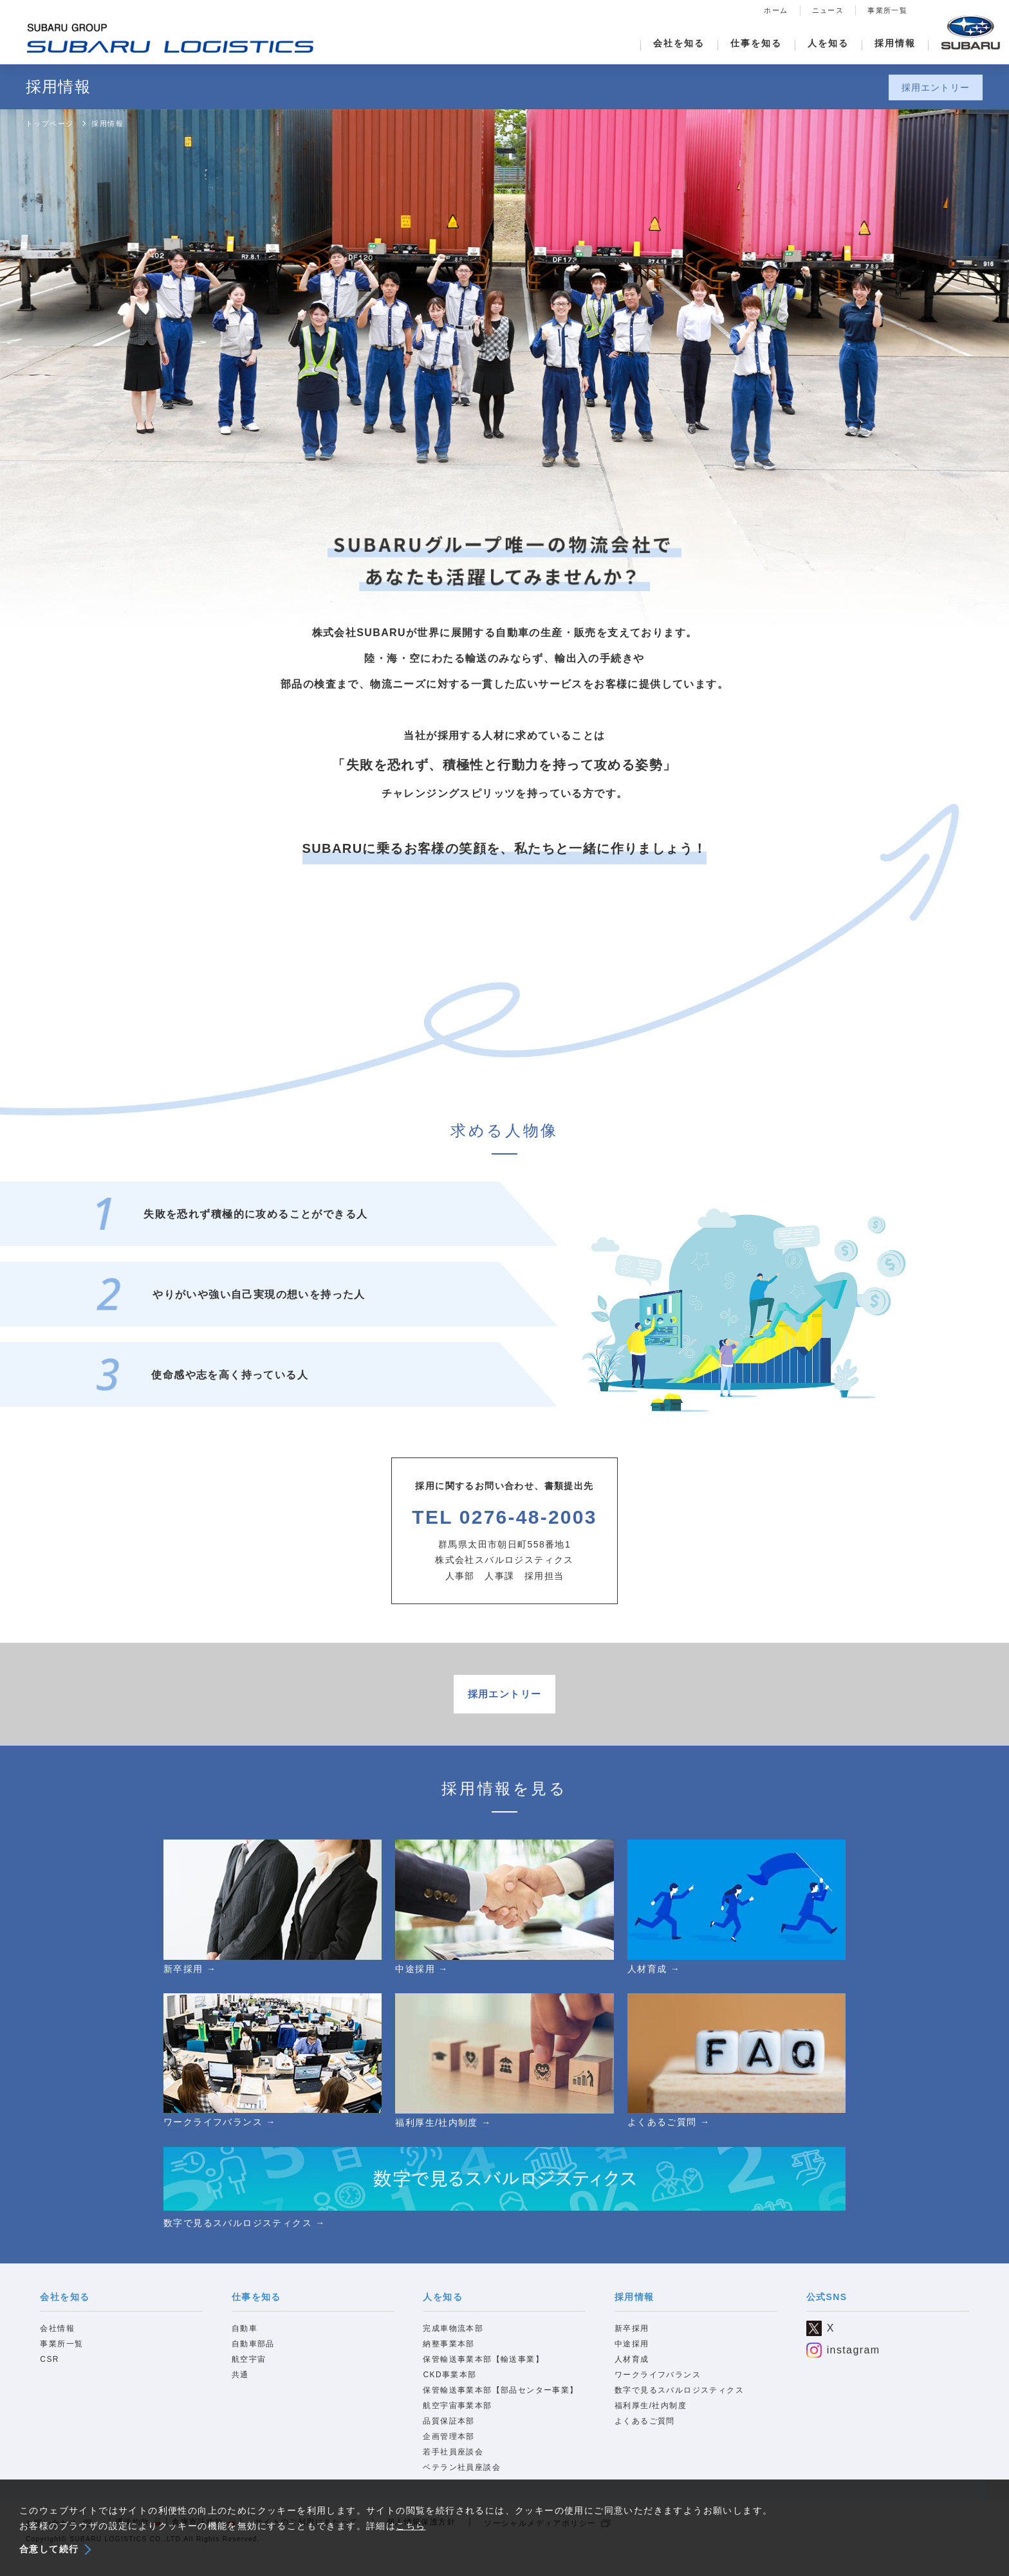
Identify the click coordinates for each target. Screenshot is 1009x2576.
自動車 (244, 2340)
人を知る (828, 43)
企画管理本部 (448, 2448)
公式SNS (826, 2308)
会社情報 (57, 2340)
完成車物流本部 (453, 2340)
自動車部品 (253, 2356)
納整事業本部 (448, 2356)
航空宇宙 (249, 2371)
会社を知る (679, 43)
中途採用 (632, 2356)
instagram (843, 2362)
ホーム (776, 10)
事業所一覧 (887, 10)
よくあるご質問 (645, 2433)
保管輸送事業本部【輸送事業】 (483, 2371)
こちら (410, 2526)
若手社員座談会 (453, 2464)
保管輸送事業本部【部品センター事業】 (500, 2402)
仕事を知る (756, 43)
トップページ (49, 123)
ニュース (828, 10)
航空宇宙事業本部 (457, 2417)
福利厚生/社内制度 (651, 2417)
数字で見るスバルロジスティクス (679, 2402)
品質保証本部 (448, 2433)
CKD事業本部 (449, 2386)
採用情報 (895, 43)
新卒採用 (632, 2340)
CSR (49, 2371)
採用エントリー (936, 87)
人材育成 (632, 2371)
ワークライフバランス (658, 2386)
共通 (240, 2386)
